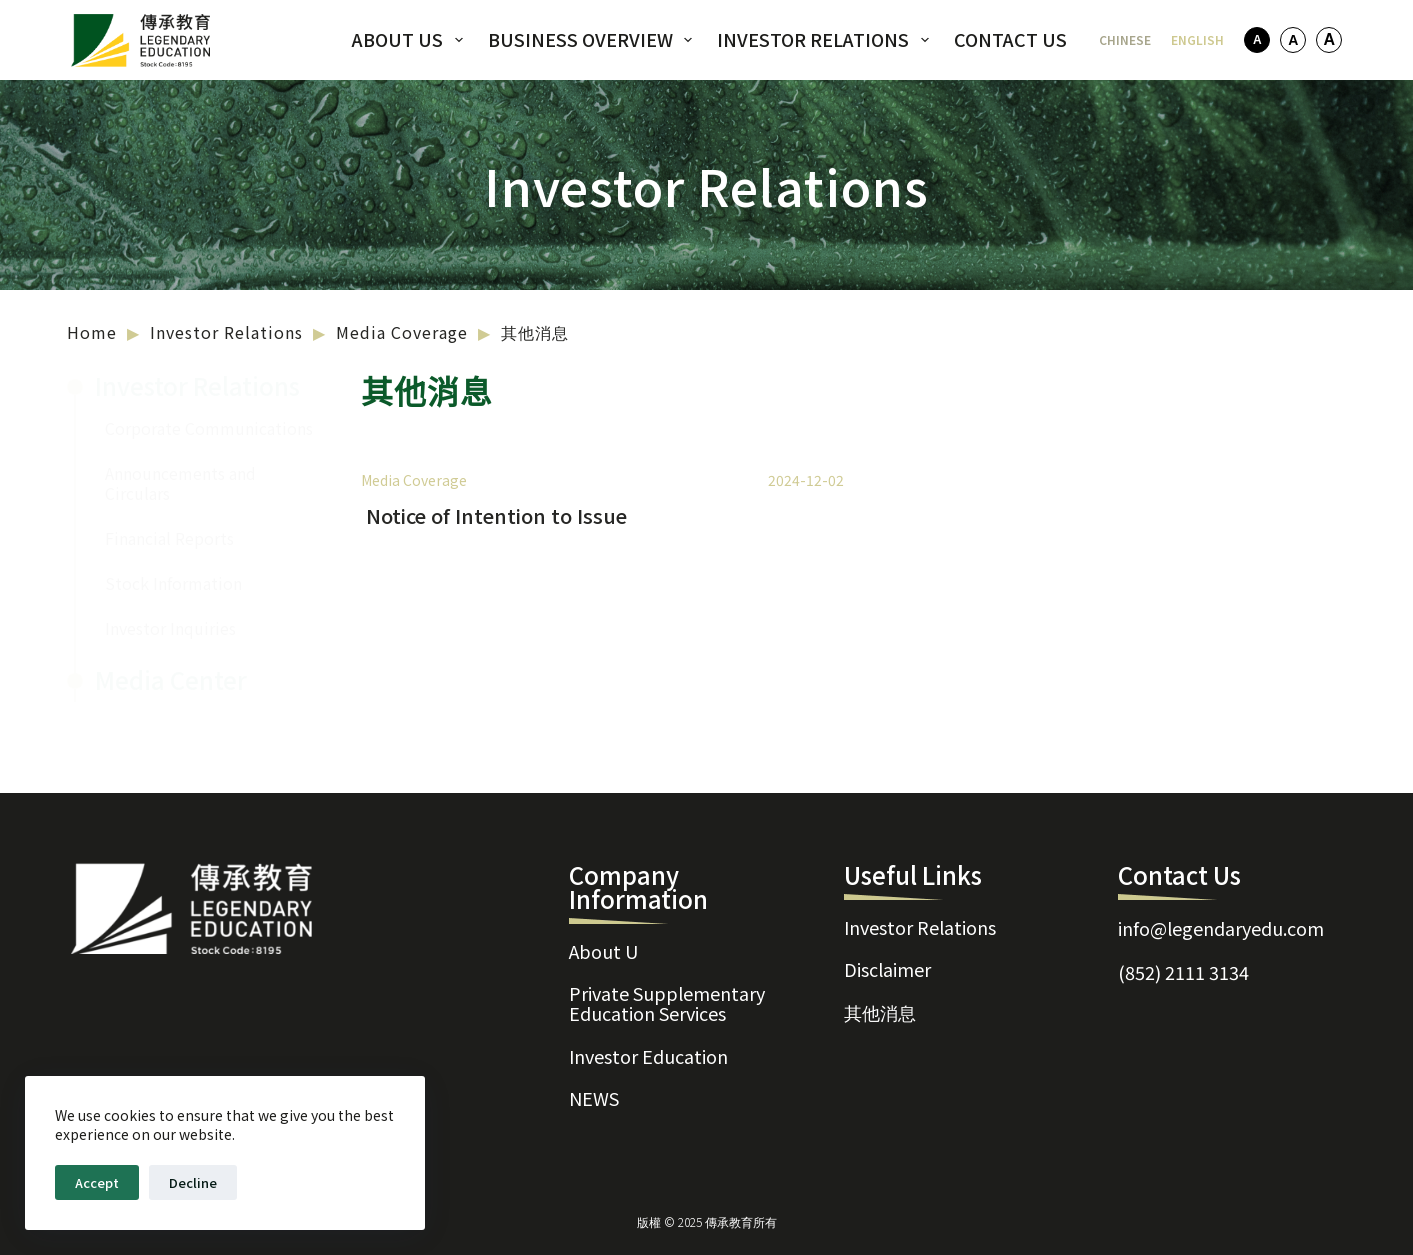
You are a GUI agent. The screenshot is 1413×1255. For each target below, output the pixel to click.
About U (603, 924)
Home (92, 332)
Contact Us (1010, 39)
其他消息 (880, 1000)
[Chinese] (1125, 40)
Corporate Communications (209, 428)
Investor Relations (827, 39)
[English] (1197, 40)
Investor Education (648, 1044)
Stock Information (173, 583)
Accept (97, 1182)
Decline (193, 1182)
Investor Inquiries (170, 628)
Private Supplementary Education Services (667, 984)
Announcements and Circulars (180, 483)
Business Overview (594, 39)
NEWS (594, 1094)
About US (411, 39)
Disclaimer (887, 950)
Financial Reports (169, 538)
